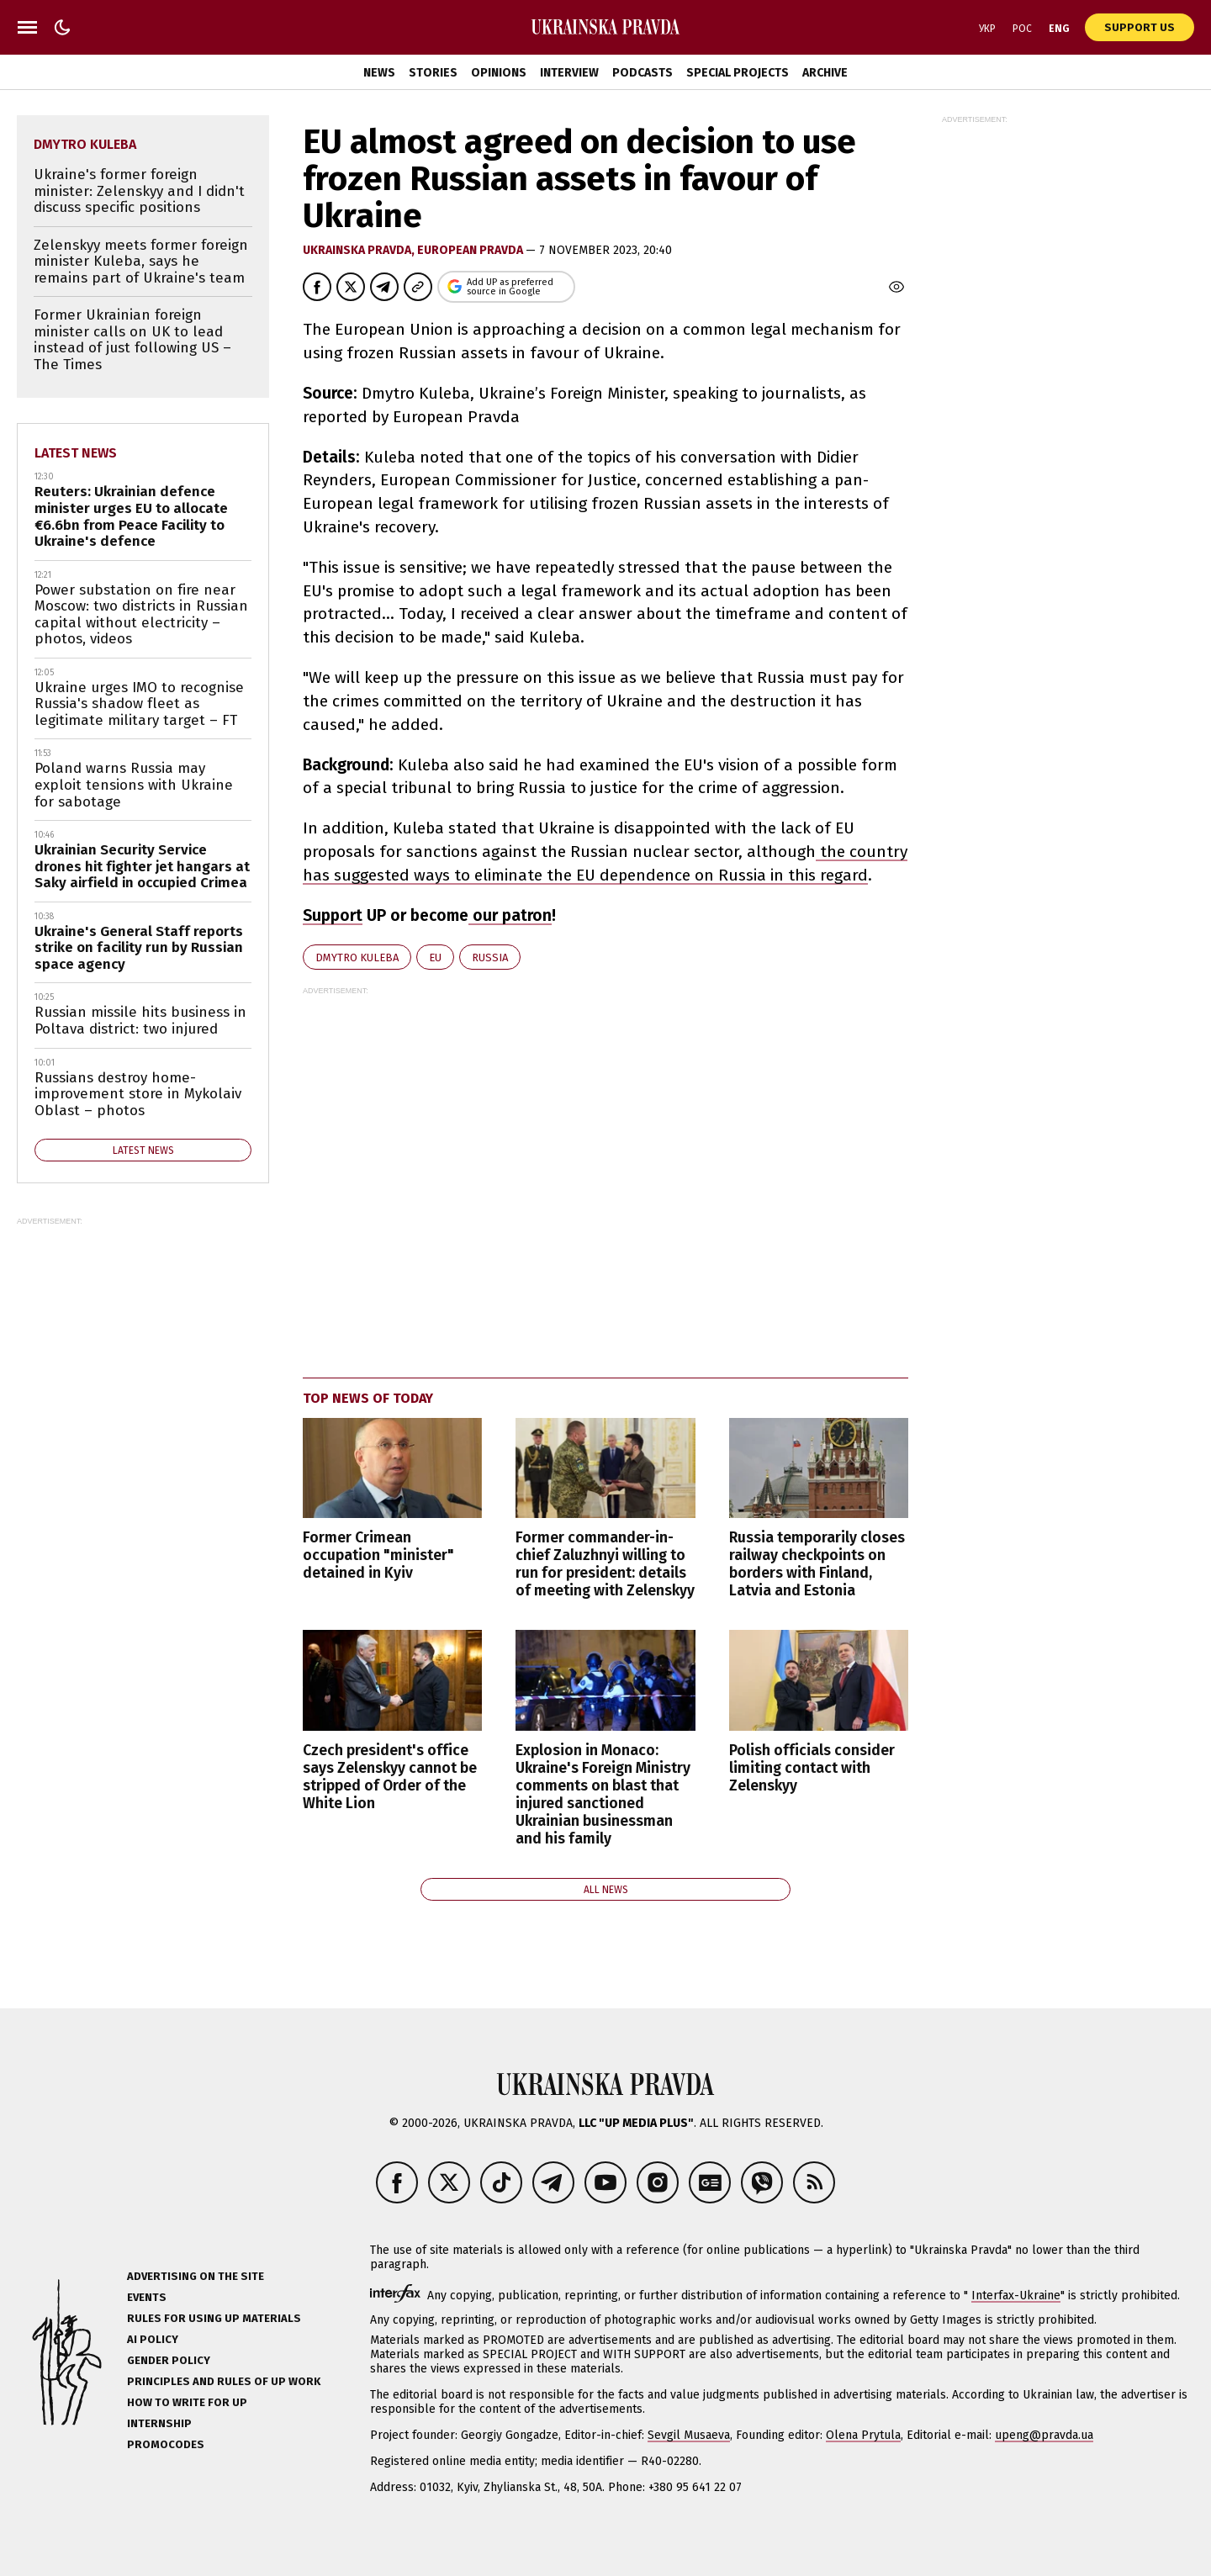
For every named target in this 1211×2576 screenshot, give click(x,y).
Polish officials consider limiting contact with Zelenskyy (812, 1768)
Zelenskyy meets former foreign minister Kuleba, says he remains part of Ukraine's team (141, 261)
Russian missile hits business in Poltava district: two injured (140, 1020)
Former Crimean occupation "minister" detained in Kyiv (378, 1555)
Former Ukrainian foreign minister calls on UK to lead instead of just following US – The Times (132, 339)
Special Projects (737, 73)
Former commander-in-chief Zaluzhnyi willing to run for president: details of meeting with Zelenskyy (605, 1564)
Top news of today (368, 1398)
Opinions (498, 73)
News (379, 73)
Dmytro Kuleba (357, 957)
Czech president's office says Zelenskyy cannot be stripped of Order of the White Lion (390, 1777)
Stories (433, 73)
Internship (159, 2423)
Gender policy (168, 2360)
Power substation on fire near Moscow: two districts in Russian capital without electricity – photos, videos (141, 614)
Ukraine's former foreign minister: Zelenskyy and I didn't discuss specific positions (139, 191)
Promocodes (165, 2444)
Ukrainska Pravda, (360, 250)
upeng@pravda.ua (1044, 2435)
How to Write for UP (187, 2402)
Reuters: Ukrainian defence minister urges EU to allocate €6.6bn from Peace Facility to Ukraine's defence (131, 516)
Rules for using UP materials (214, 2318)
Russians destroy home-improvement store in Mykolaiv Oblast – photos (137, 1094)
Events (147, 2297)
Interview (569, 73)
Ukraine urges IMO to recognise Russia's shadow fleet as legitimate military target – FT (139, 704)
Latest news (75, 453)
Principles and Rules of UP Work (223, 2381)
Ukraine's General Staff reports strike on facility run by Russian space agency (138, 948)
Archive (825, 73)
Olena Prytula (863, 2435)
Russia (490, 957)
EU (435, 957)
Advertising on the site (195, 2276)
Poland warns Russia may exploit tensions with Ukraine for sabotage (133, 784)
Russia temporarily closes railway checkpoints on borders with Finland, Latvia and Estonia (817, 1564)
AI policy (152, 2339)
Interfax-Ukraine (1015, 2295)
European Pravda (471, 250)
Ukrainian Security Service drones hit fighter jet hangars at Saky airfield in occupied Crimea (142, 866)
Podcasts (642, 73)
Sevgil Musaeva (689, 2435)
